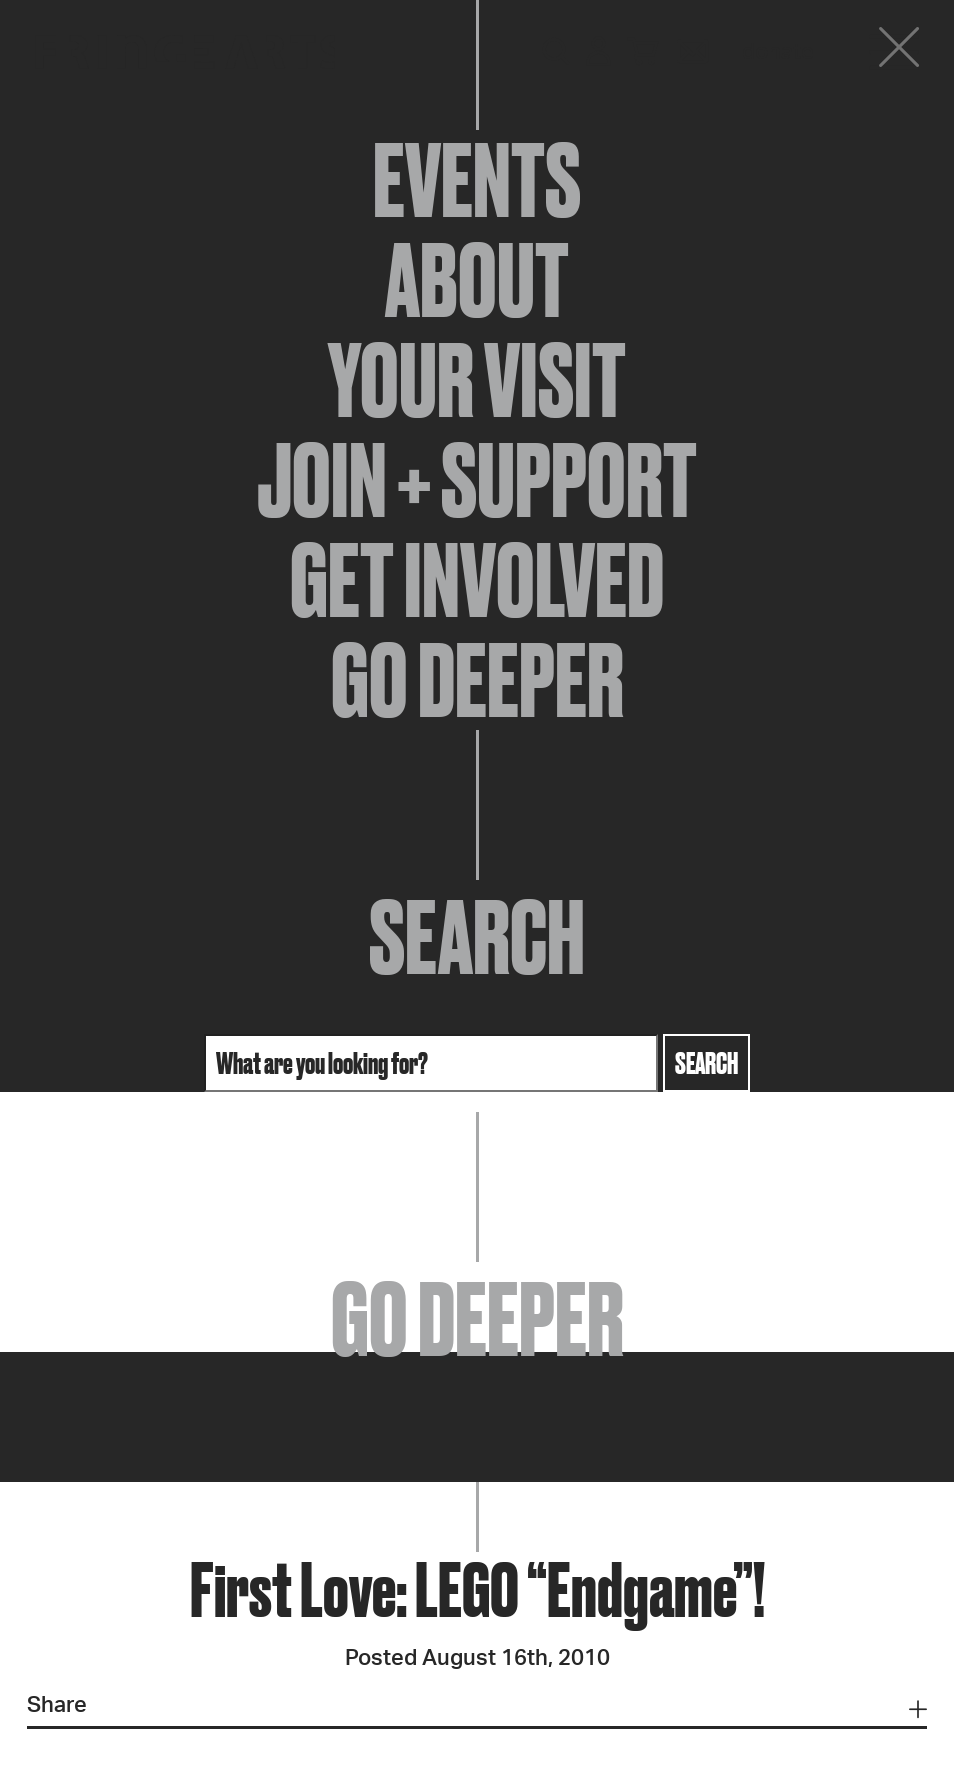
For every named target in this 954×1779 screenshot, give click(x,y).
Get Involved (477, 580)
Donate (778, 52)
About (477, 280)
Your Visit (477, 380)
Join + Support (477, 480)
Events (477, 180)
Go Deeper (477, 680)
